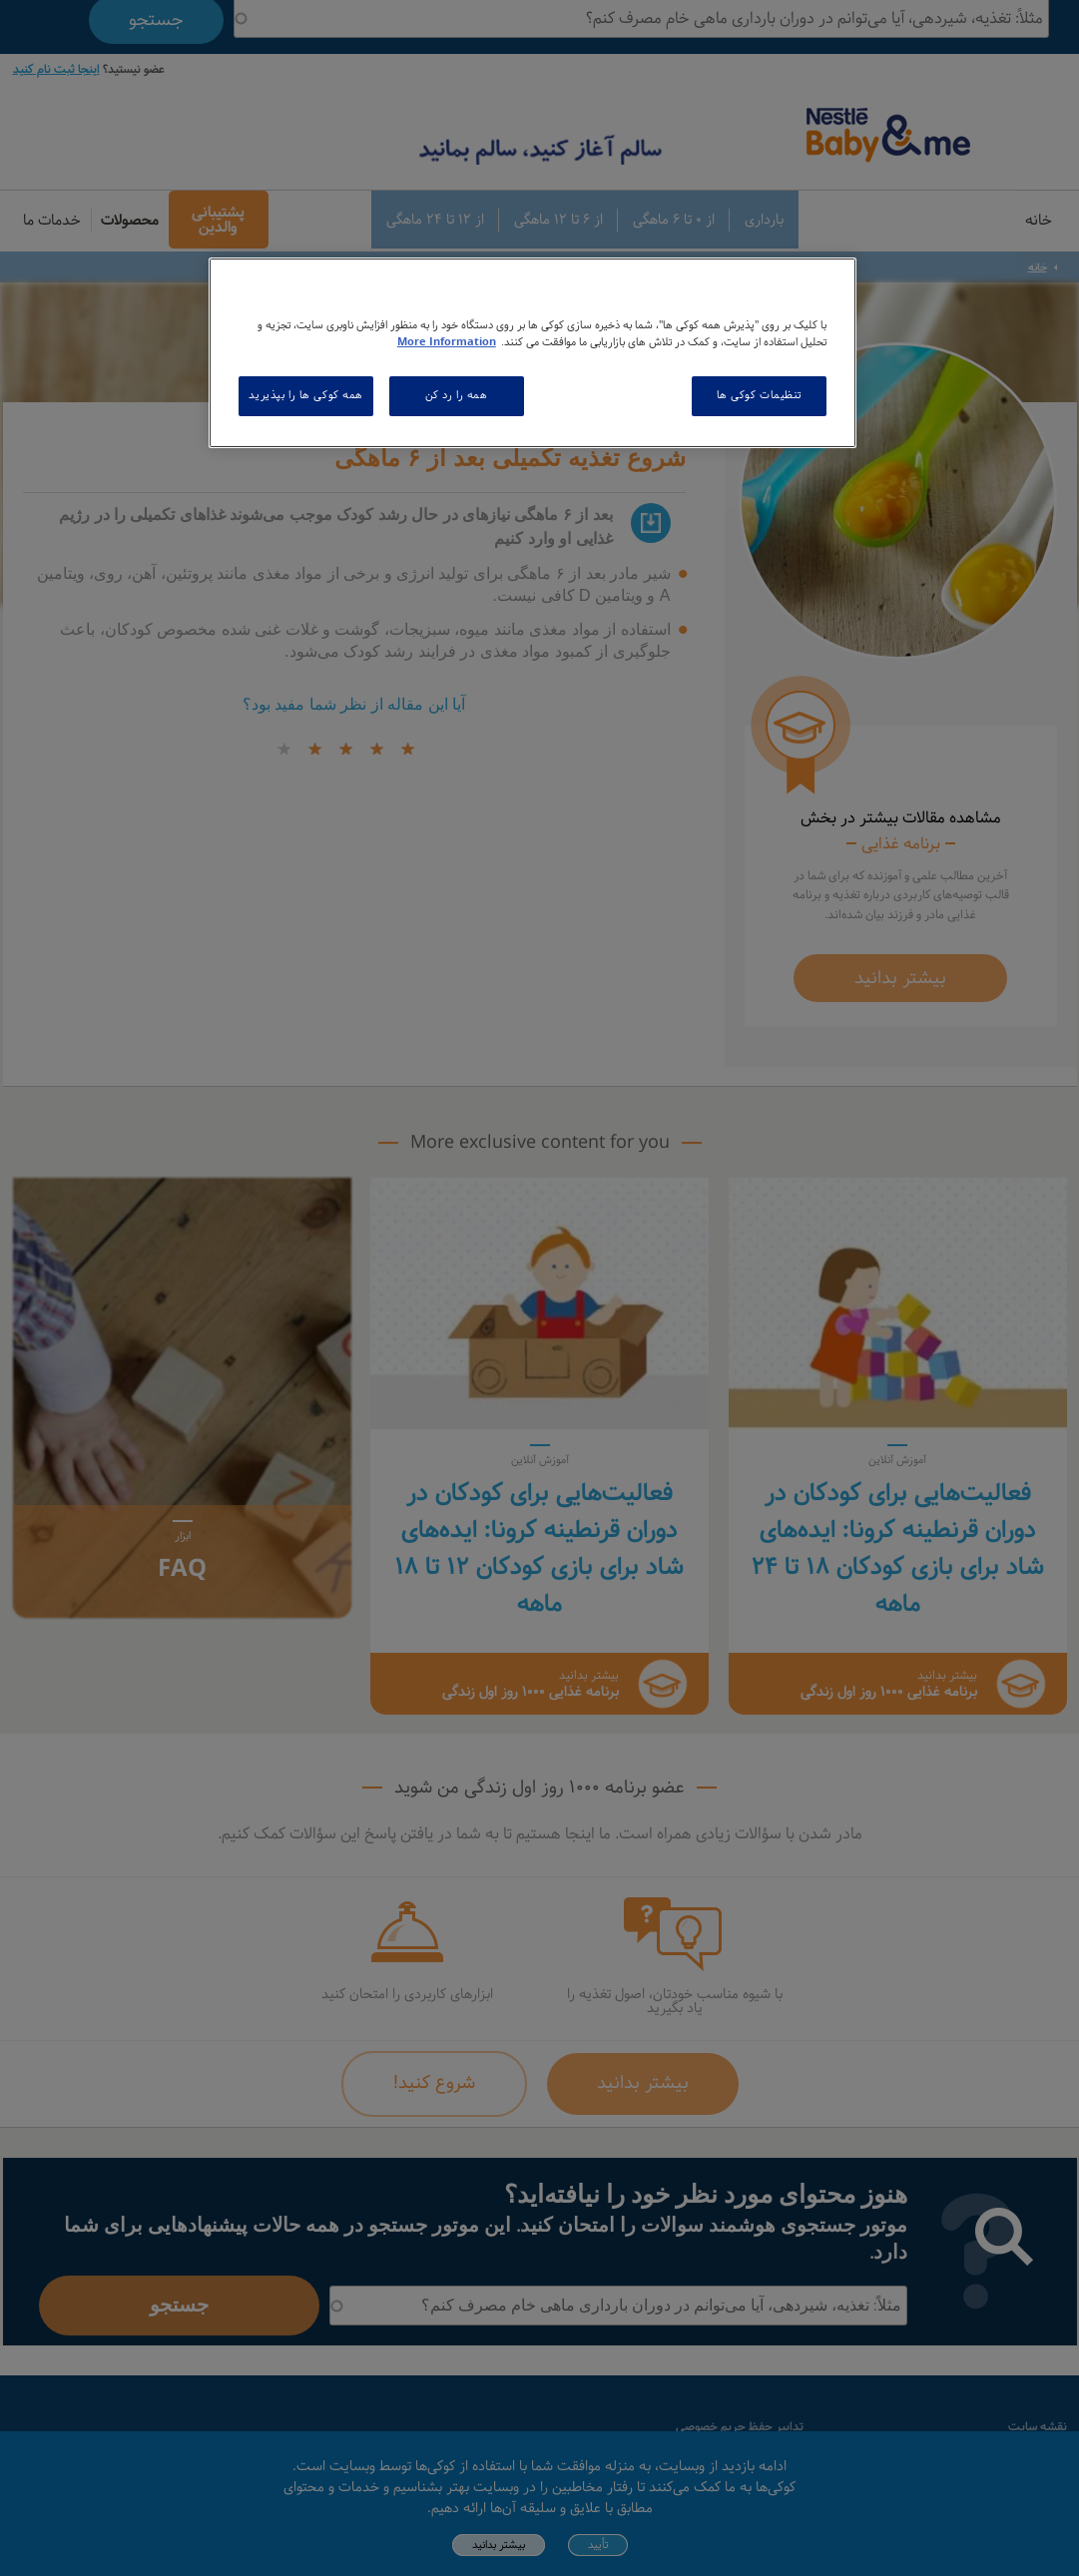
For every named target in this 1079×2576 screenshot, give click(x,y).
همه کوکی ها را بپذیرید (306, 395)
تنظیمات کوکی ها (760, 395)
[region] (532, 353)
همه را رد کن (456, 395)
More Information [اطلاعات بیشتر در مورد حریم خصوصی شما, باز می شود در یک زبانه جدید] (446, 342)
